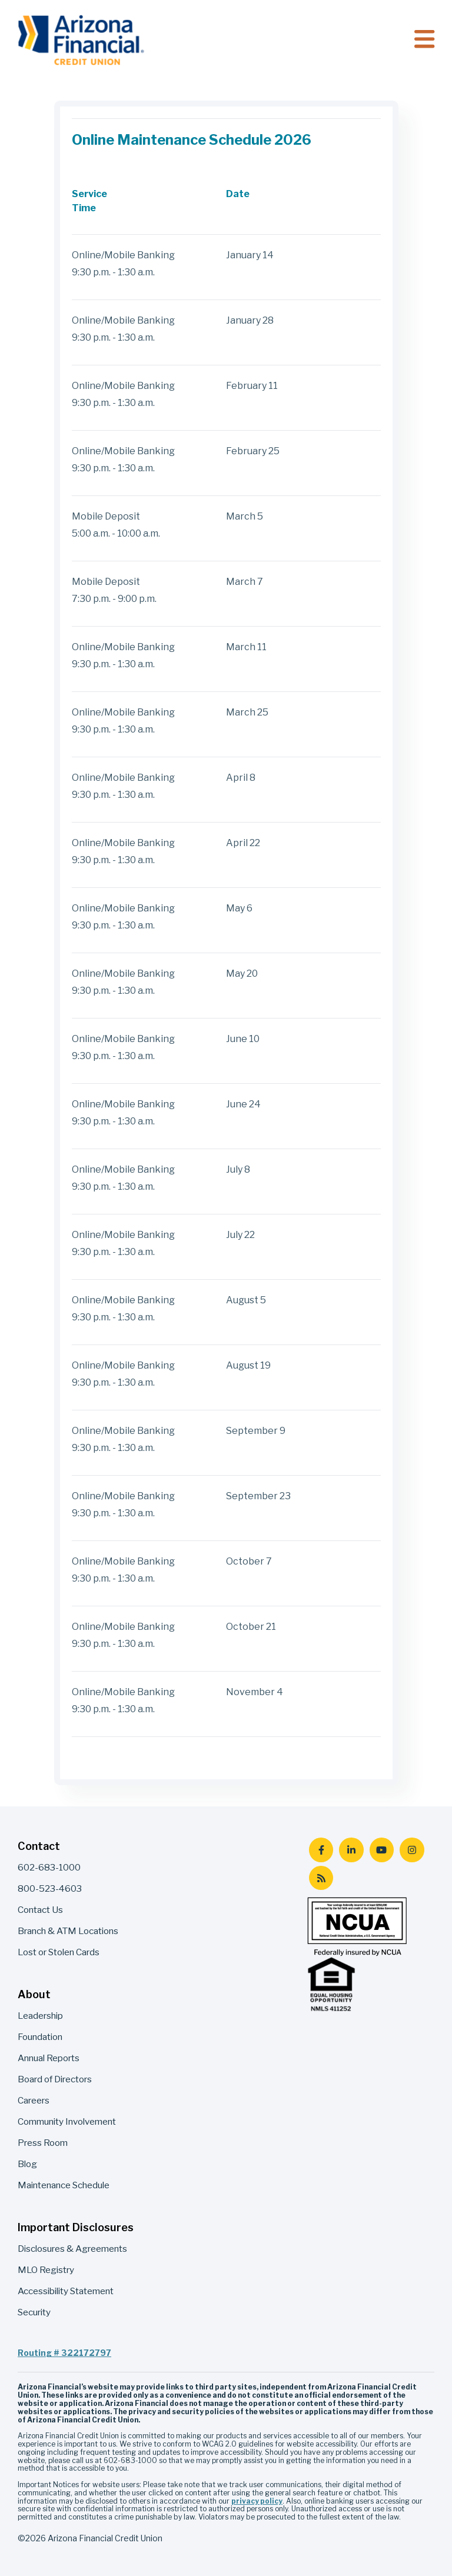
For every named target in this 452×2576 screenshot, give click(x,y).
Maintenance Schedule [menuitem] (63, 2185)
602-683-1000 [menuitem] (49, 1867)
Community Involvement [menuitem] (67, 2121)
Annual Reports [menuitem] (48, 2058)
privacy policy (256, 2501)
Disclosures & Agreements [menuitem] (72, 2248)
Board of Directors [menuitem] (55, 2079)
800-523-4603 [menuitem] (50, 1888)
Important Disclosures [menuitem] (76, 2227)
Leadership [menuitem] (40, 2015)
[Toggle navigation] (424, 39)
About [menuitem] (34, 1994)
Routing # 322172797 (64, 2353)
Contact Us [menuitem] (40, 1909)
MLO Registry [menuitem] (46, 2269)
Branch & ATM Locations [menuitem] (68, 1930)
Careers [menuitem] (33, 2100)
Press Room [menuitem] (43, 2142)
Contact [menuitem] (39, 1846)
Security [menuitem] (34, 2312)
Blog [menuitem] (27, 2163)
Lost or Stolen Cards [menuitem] (58, 1952)
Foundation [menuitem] (40, 2036)
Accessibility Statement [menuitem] (66, 2291)
